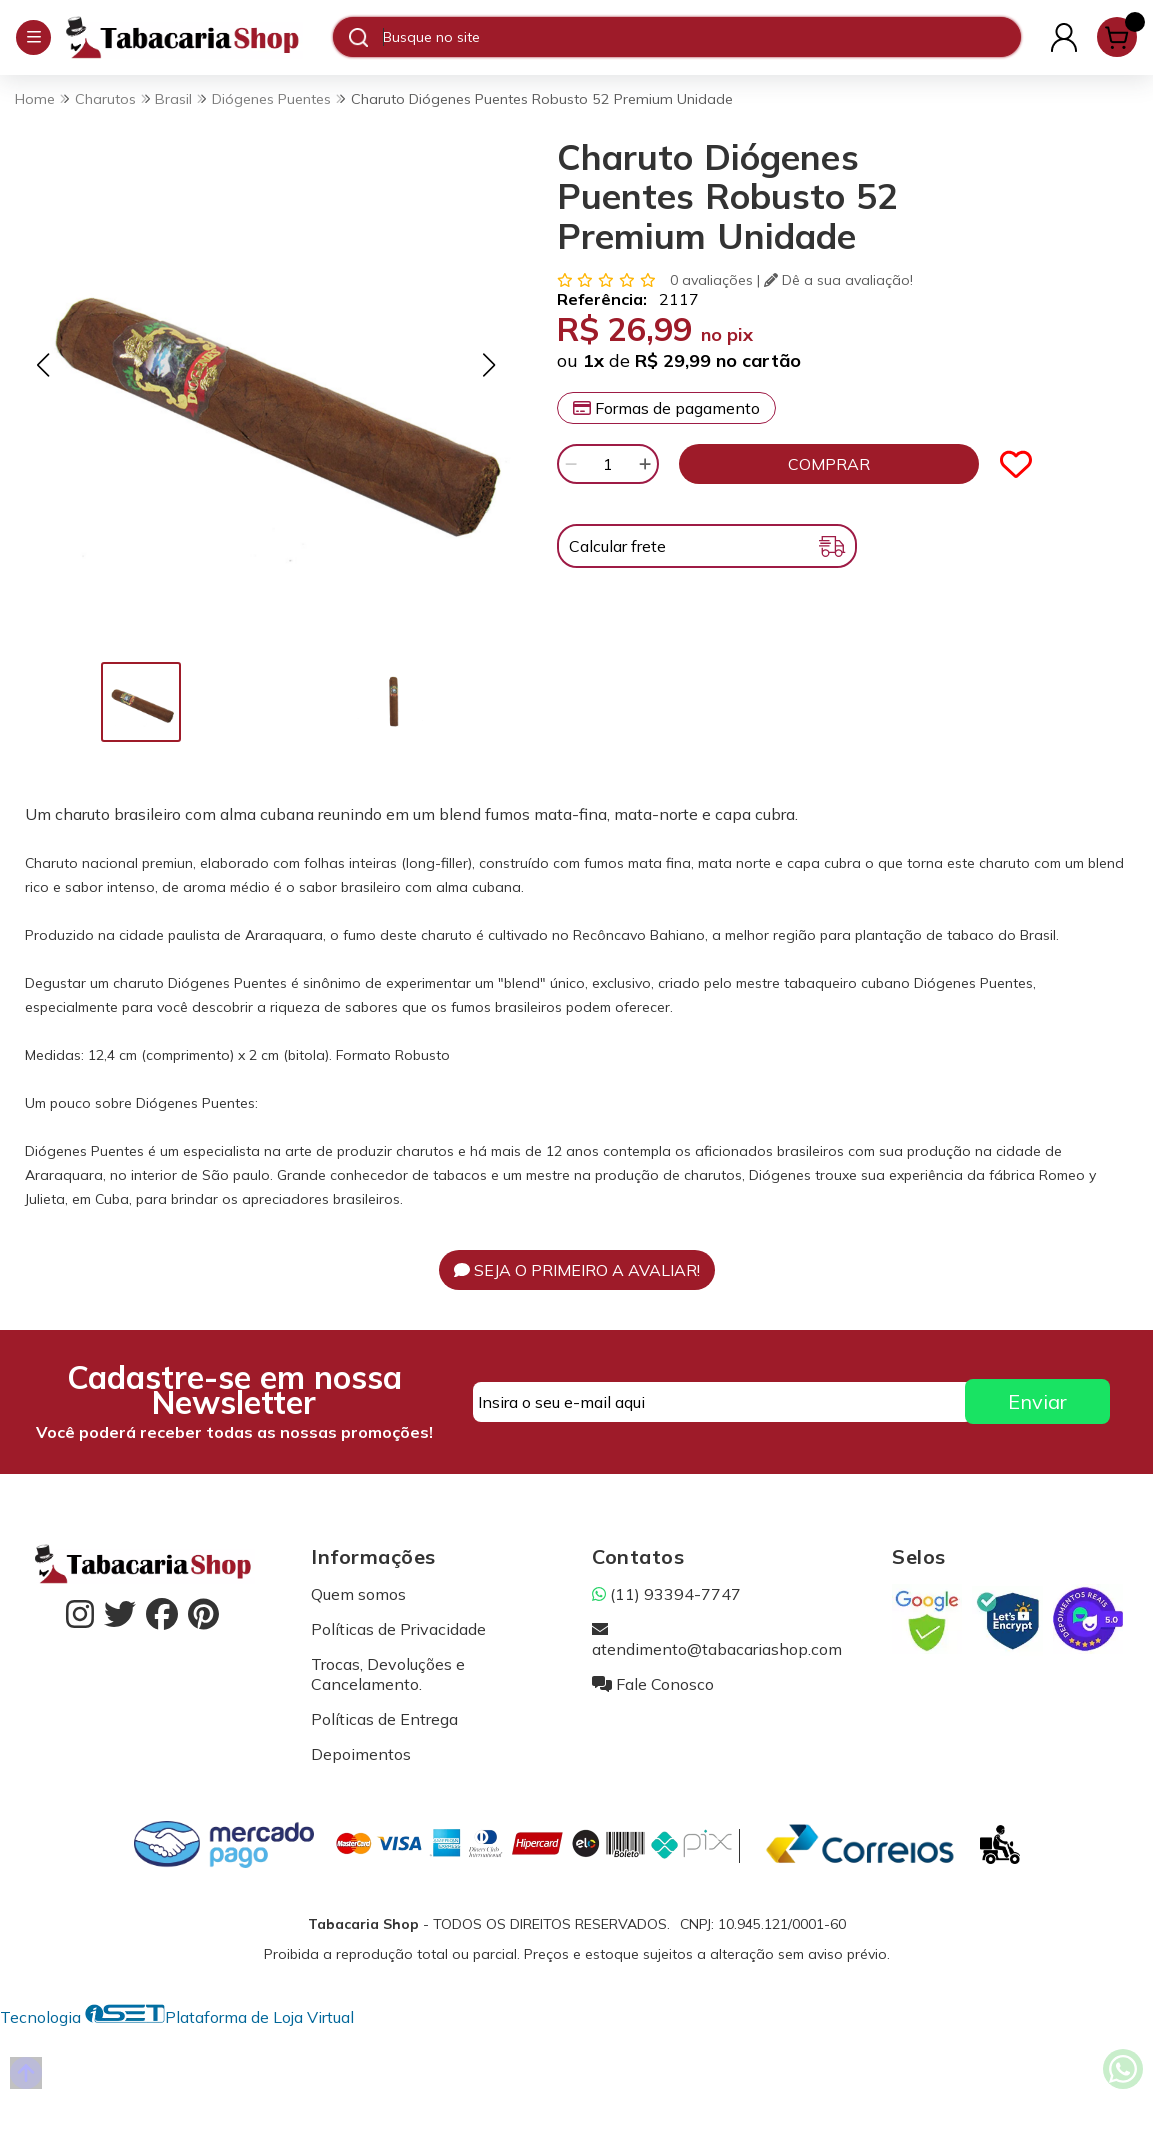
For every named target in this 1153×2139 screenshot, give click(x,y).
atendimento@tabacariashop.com (717, 1639)
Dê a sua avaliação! (838, 280)
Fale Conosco (653, 1684)
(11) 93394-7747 (666, 1594)
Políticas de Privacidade (398, 1629)
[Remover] (571, 464)
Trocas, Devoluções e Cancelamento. (388, 1674)
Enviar (1037, 1401)
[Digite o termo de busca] (701, 37)
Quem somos (358, 1594)
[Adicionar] (645, 464)
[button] (42, 365)
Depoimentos (361, 1754)
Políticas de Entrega (384, 1719)
